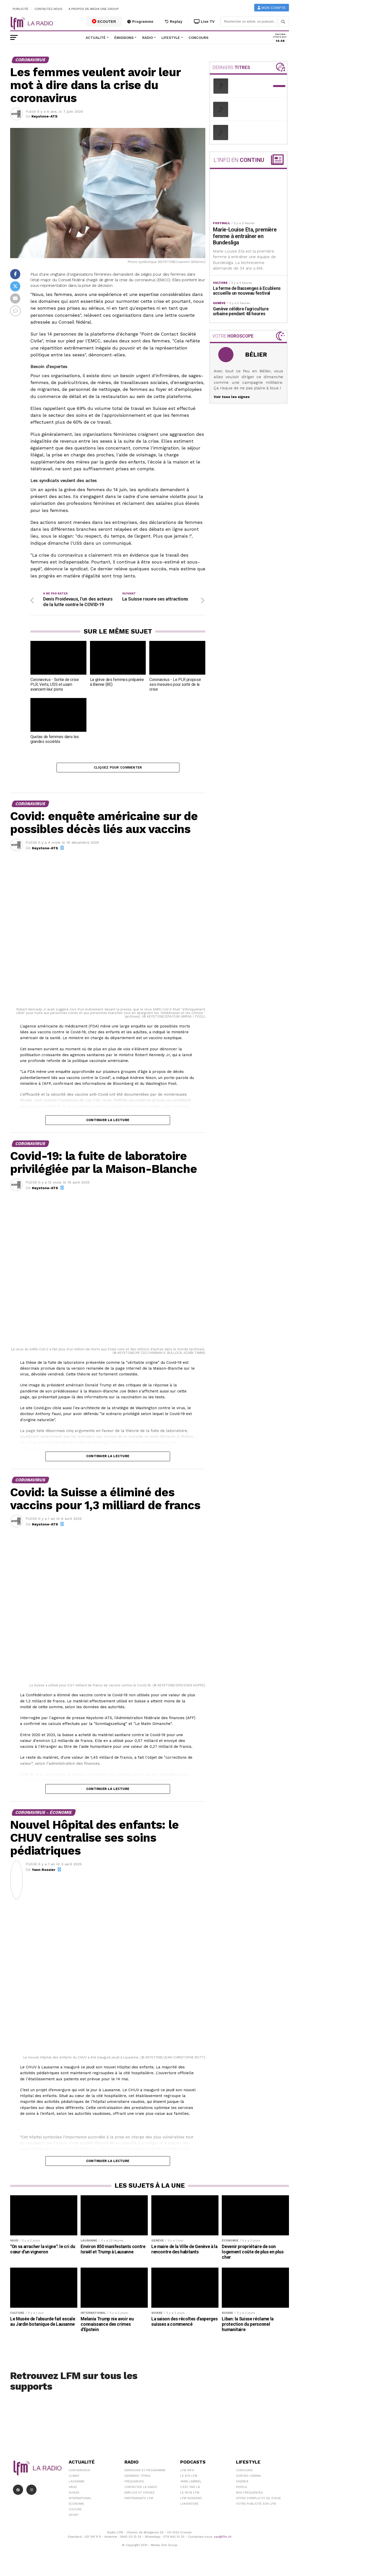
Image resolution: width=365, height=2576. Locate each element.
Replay (173, 22)
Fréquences (134, 2489)
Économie (76, 2512)
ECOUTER (104, 21)
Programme (140, 22)
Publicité (20, 8)
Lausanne (76, 2489)
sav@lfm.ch (222, 2545)
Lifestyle (170, 38)
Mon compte (272, 8)
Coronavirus (79, 2478)
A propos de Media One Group (94, 8)
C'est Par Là (190, 2495)
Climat (74, 2484)
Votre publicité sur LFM (256, 2512)
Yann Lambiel (191, 2489)
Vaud (73, 2495)
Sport (74, 2523)
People (241, 2495)
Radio (147, 38)
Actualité (96, 38)
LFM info (187, 2478)
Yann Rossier (43, 1878)
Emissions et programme (145, 2478)
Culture (75, 2517)
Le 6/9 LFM (188, 2484)
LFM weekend (191, 2506)
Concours (198, 38)
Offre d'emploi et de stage (258, 2506)
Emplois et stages (139, 2501)
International (80, 2506)
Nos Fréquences (249, 2501)
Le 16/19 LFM (189, 2501)
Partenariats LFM (138, 2506)
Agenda (242, 2489)
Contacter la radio (140, 2495)
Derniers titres (137, 2484)
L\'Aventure (189, 2512)
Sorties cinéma (248, 2484)
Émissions (124, 38)
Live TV (204, 22)
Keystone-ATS (44, 116)
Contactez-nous (48, 8)
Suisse (74, 2501)
